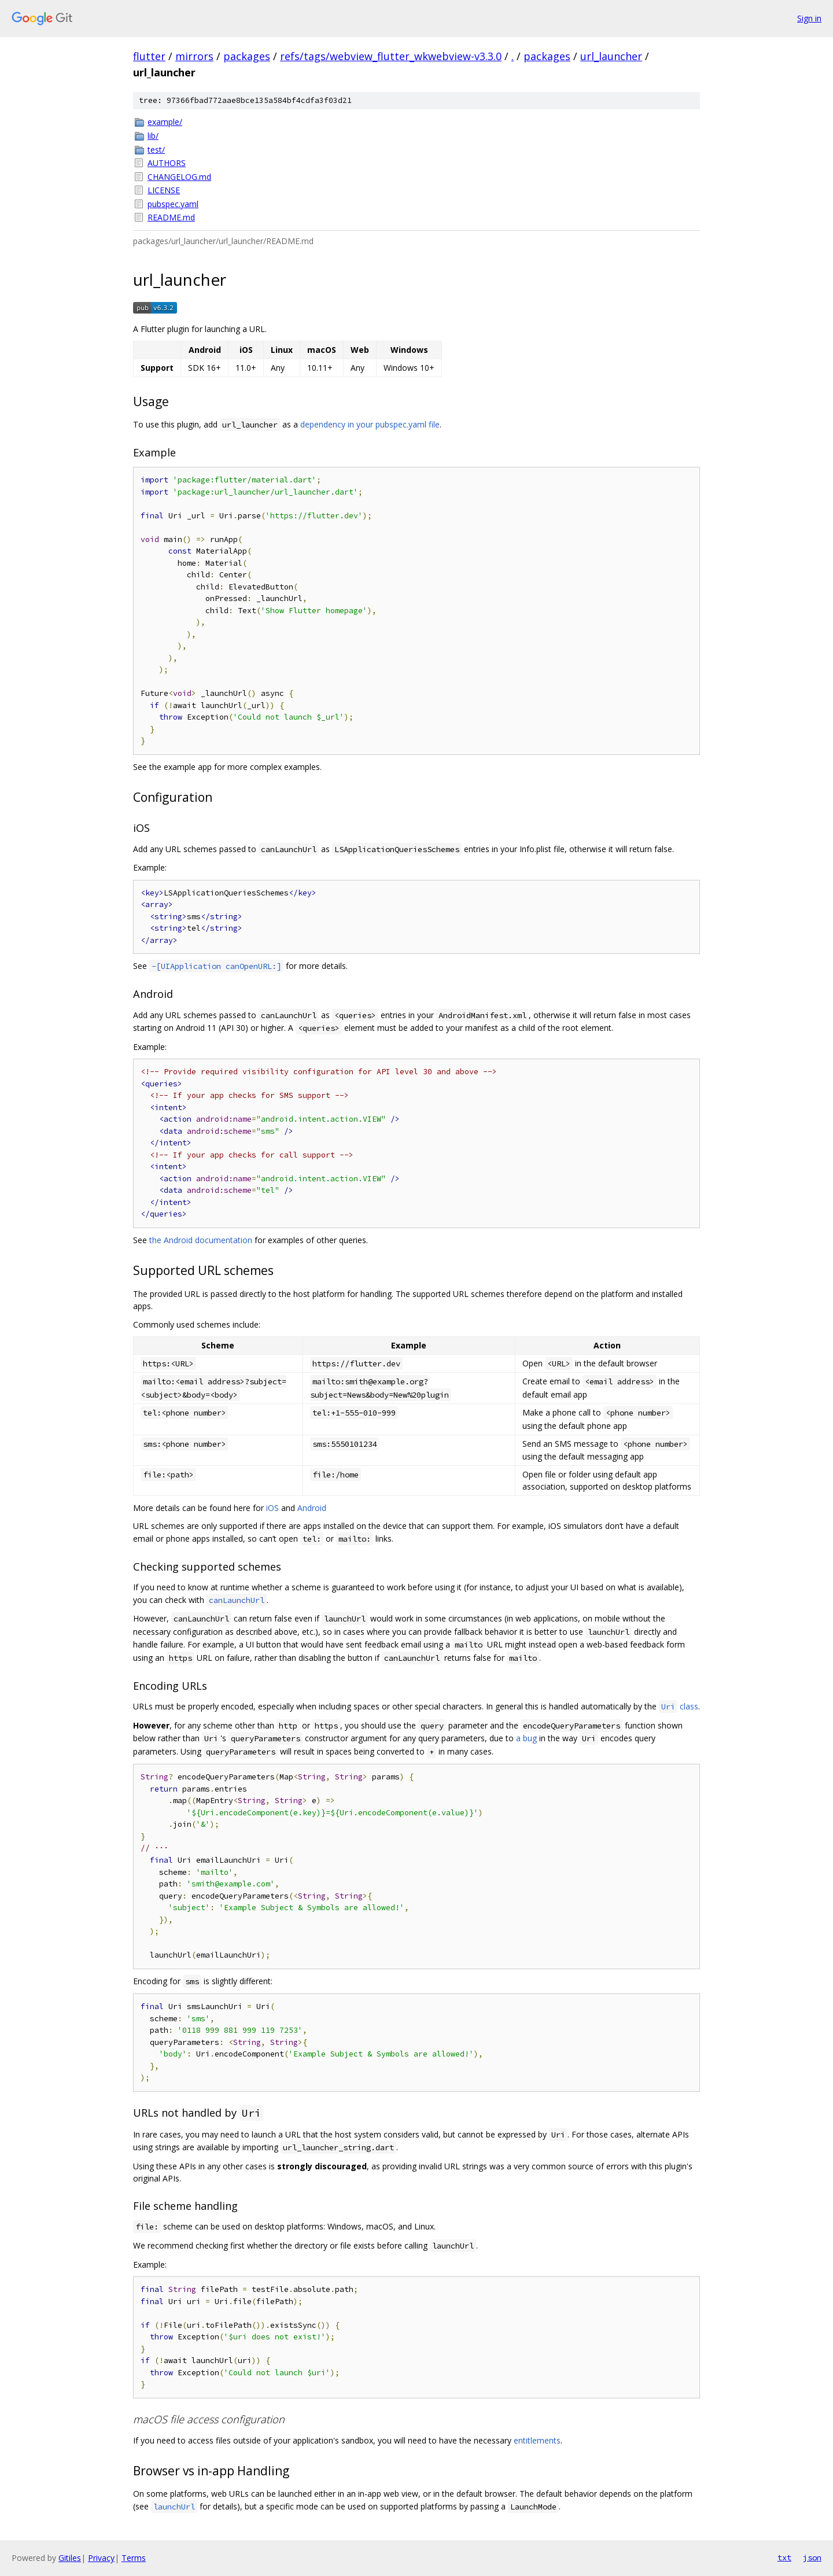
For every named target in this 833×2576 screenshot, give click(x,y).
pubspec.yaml (173, 203)
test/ (156, 149)
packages (246, 56)
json (812, 2557)
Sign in (809, 18)
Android (311, 1507)
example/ (165, 121)
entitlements (537, 2440)
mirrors (194, 56)
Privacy (101, 2557)
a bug (526, 1738)
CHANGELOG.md (179, 176)
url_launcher (611, 56)
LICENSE (164, 190)
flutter (149, 56)
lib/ (153, 135)
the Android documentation (200, 1239)
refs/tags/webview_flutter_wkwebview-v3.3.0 (391, 56)
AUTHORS (167, 162)
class (678, 1706)
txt (784, 2557)
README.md (171, 217)
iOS (272, 1507)
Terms (133, 2557)
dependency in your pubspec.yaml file (370, 424)
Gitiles (69, 2557)
